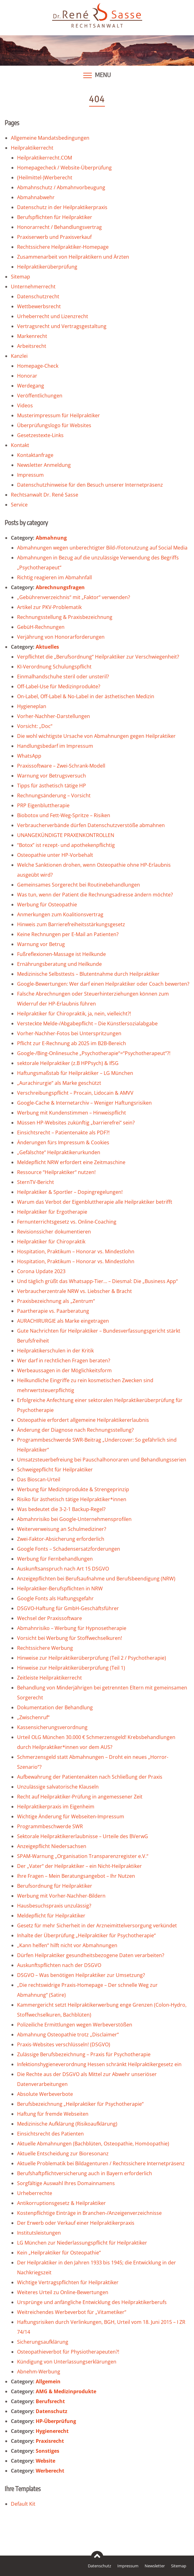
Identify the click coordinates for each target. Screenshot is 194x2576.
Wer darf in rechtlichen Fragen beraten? (63, 1360)
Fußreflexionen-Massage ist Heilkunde (61, 954)
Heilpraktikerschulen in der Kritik (55, 1350)
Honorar (27, 375)
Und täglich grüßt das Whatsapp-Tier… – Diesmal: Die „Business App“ (97, 1281)
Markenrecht (32, 336)
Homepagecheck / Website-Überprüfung (64, 167)
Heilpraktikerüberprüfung (47, 266)
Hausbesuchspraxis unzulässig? (54, 1905)
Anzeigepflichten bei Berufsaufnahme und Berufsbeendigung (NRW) (96, 1578)
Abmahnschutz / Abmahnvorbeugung (61, 187)
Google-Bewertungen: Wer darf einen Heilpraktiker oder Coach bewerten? (103, 983)
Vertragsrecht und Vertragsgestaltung (61, 326)
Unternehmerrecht (33, 286)
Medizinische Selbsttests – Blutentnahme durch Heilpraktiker (88, 973)
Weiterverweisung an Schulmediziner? (61, 1529)
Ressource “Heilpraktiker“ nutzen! (56, 1172)
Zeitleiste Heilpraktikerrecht (49, 1677)
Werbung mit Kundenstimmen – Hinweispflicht (71, 1112)
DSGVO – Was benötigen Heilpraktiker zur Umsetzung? (81, 1975)
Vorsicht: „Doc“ (34, 726)
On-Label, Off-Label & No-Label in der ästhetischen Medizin (85, 696)
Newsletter (155, 2566)
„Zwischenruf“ (33, 1717)
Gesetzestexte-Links (40, 435)
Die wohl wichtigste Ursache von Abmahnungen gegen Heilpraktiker (96, 736)
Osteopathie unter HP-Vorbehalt (55, 855)
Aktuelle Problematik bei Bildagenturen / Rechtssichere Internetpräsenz (101, 2163)
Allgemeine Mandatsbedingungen (50, 137)
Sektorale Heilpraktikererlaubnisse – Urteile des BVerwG (82, 1836)
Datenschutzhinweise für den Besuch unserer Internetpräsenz (90, 484)
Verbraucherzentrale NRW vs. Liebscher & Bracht (74, 1291)
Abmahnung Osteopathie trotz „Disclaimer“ (68, 2034)
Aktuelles (47, 646)
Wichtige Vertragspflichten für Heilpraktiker (68, 2282)
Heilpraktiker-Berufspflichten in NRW (60, 1588)
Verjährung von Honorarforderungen (61, 636)
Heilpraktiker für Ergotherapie (52, 1211)
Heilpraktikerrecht (32, 147)
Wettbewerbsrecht (39, 306)
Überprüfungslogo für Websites (54, 425)
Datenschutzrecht (38, 296)
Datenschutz (51, 2411)
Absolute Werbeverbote (45, 2094)
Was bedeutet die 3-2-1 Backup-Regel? (61, 1509)
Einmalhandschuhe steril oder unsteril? (63, 676)
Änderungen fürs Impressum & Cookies (63, 1142)
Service (19, 504)
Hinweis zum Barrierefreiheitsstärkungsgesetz (71, 924)
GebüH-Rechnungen (41, 627)
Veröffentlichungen (39, 395)
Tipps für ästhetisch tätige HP (51, 785)
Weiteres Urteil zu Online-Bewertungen (62, 2292)
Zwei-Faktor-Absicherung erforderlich (60, 1539)
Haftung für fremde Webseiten (52, 2113)
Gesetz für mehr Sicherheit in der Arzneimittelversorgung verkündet (97, 1925)
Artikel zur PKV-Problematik (49, 607)
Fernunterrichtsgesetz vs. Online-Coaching (66, 1221)
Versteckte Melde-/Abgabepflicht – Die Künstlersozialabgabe (87, 1023)
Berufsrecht (50, 2401)
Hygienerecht (52, 2431)
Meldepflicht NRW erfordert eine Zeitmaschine (71, 1162)
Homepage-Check (37, 365)
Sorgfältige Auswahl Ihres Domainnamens (66, 2183)
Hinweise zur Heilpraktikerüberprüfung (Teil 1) (71, 1667)
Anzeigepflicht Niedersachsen (51, 1846)
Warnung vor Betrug (41, 944)
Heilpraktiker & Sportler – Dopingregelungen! (70, 1192)
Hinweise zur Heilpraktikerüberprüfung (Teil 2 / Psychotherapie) (91, 1657)
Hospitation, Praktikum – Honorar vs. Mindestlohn (75, 1251)
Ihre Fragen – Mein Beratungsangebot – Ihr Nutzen (76, 1876)
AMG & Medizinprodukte (66, 2391)
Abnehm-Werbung (38, 2371)
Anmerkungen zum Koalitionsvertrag (60, 914)
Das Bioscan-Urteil (38, 1479)
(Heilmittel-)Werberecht (44, 177)
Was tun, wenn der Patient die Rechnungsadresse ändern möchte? (95, 894)
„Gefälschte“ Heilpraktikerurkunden (58, 1152)
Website (45, 2460)
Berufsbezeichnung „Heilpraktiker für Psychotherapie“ (80, 2104)
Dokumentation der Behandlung (55, 1707)
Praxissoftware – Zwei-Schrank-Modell (61, 765)
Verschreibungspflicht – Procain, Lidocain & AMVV (75, 1092)
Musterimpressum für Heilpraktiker (58, 415)
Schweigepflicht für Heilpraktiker (55, 1469)
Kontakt (20, 445)
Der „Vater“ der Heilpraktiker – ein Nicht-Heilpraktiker (79, 1866)
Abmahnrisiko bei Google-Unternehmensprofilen (74, 1519)
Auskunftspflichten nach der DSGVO (59, 1965)
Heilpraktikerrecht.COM (44, 157)
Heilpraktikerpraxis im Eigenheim (55, 1806)
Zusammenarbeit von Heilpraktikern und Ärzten (73, 256)
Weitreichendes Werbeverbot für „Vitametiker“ (71, 2312)
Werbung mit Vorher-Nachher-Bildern (61, 1895)
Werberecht (50, 2470)
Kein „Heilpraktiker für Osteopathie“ (59, 2252)
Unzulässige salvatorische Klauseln (58, 1786)
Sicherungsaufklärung (42, 2341)
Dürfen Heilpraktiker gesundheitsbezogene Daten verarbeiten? (90, 1955)
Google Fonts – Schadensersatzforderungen (68, 1548)
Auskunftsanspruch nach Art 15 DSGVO (63, 1568)
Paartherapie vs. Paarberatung (53, 1311)
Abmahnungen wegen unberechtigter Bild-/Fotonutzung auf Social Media (102, 547)
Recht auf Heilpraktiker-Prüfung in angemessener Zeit (79, 1796)
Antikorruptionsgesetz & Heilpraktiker (61, 2203)
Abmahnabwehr (36, 197)
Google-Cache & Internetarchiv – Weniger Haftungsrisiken (84, 1102)
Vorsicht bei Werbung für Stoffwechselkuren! (69, 1638)
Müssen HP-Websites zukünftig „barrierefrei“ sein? (76, 1122)
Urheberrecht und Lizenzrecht (52, 316)
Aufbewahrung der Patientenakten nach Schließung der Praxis (89, 1776)
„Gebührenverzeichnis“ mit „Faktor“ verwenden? (73, 597)
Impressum (30, 474)
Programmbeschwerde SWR (50, 1826)
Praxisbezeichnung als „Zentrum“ (56, 1301)
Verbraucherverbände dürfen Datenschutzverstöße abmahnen (91, 825)
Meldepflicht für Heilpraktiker (51, 1915)
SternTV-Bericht (35, 1182)
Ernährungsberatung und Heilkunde (59, 964)
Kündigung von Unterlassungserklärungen (66, 2361)
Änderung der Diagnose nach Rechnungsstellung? (75, 1429)
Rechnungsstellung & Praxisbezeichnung (64, 617)
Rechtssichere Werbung (45, 1648)
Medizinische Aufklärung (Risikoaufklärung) (67, 2123)
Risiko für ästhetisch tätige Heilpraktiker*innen (71, 1499)
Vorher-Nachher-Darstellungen (53, 716)
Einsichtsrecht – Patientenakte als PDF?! (63, 1132)
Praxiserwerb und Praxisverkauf (54, 237)
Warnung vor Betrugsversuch (51, 775)
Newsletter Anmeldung (44, 465)
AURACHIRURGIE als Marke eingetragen (63, 1320)
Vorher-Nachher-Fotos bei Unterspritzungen (69, 1033)
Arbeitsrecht (31, 346)
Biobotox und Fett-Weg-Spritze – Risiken (63, 815)
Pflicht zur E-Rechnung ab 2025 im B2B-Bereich (71, 1043)
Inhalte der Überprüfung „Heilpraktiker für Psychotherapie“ (86, 1935)
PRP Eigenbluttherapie (43, 805)
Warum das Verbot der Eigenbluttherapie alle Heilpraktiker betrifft (94, 1201)
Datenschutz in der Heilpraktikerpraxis (62, 207)
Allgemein (48, 2381)
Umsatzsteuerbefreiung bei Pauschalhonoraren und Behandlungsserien (101, 1459)
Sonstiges (47, 2450)
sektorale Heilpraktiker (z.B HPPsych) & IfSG (68, 1063)
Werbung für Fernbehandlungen (55, 1558)
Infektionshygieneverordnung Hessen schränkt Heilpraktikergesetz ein (99, 2064)
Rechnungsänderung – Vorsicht (54, 795)
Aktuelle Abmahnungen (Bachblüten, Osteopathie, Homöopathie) (93, 2143)
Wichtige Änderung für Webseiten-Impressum (70, 1816)
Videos (25, 405)
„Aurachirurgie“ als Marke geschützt (59, 1083)
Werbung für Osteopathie (47, 904)
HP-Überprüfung (56, 2421)
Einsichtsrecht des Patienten (50, 2133)
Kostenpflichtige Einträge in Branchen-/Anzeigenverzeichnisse (89, 2213)
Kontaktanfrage (35, 455)
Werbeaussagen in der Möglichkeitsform (64, 1370)
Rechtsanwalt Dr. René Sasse (44, 494)
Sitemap (20, 276)
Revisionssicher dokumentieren (54, 1231)
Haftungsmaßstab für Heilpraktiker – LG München (75, 1073)
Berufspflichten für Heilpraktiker (54, 217)
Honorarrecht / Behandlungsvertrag (59, 227)
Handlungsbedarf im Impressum (55, 746)
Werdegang (30, 385)
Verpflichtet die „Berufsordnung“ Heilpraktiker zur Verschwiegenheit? (98, 656)
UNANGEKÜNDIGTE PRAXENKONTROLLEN (65, 835)
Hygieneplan (31, 706)
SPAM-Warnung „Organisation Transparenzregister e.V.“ (82, 1856)
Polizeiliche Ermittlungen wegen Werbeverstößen (74, 2024)
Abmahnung (51, 537)
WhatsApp (29, 755)
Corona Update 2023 (41, 1271)
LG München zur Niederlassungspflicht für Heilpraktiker (82, 2242)
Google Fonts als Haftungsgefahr (55, 1598)
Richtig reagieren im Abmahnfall (54, 577)
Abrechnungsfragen (60, 587)
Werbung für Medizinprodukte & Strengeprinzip (73, 1489)
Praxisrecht (50, 2441)
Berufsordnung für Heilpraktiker (54, 1885)
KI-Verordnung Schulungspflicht (54, 666)
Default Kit (23, 2503)
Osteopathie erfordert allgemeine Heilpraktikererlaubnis (83, 1420)
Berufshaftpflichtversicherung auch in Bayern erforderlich (84, 2173)
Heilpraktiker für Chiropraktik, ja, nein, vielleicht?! (74, 1013)
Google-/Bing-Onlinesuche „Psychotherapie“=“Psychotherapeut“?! (93, 1053)
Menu (103, 74)
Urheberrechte (34, 2193)
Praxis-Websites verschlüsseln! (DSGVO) (63, 2044)
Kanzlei (19, 356)
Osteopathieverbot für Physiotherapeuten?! (68, 2351)
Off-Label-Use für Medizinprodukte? (58, 686)
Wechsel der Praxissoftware (49, 1618)
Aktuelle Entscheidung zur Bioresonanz (63, 2153)
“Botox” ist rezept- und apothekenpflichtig (66, 845)
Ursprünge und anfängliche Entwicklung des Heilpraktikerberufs (92, 2302)
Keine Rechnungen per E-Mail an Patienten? (68, 934)
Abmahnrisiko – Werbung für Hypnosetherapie (71, 1628)
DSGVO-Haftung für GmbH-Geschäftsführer (68, 1608)
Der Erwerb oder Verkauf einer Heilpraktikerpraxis (75, 2222)
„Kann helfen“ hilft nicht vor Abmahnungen (67, 1945)
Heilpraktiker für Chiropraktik (51, 1241)
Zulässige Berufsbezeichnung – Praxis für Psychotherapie (84, 2054)
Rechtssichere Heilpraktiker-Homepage (63, 246)
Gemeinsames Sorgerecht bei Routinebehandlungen (78, 884)
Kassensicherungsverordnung (52, 1727)
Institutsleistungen (39, 2232)
